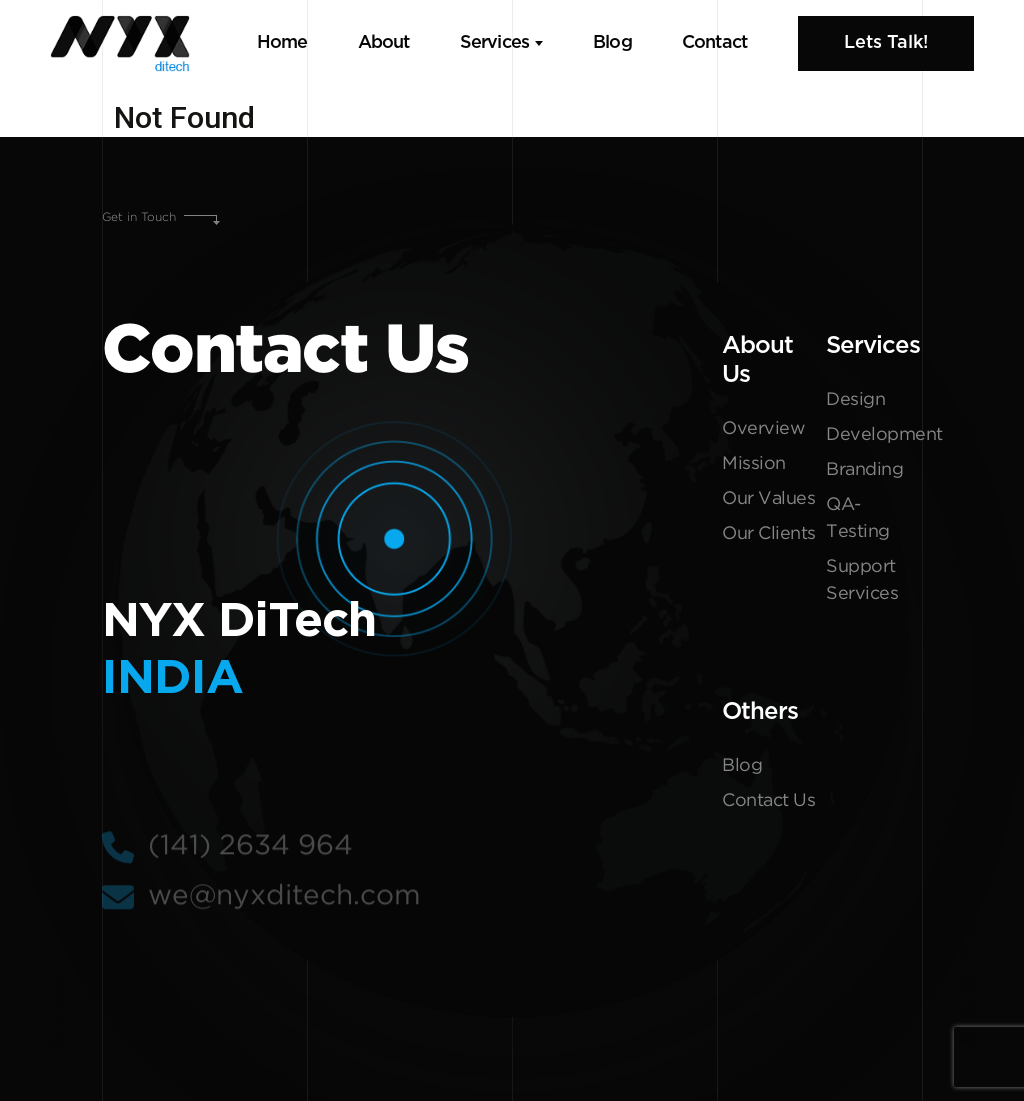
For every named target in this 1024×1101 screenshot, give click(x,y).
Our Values (768, 503)
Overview (763, 433)
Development (874, 439)
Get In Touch (58, 1013)
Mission (754, 468)
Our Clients (769, 538)
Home (282, 43)
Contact (714, 43)
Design (855, 404)
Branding (864, 474)
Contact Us (768, 805)
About (384, 43)
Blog (612, 43)
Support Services (862, 584)
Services (495, 43)
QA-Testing (858, 522)
